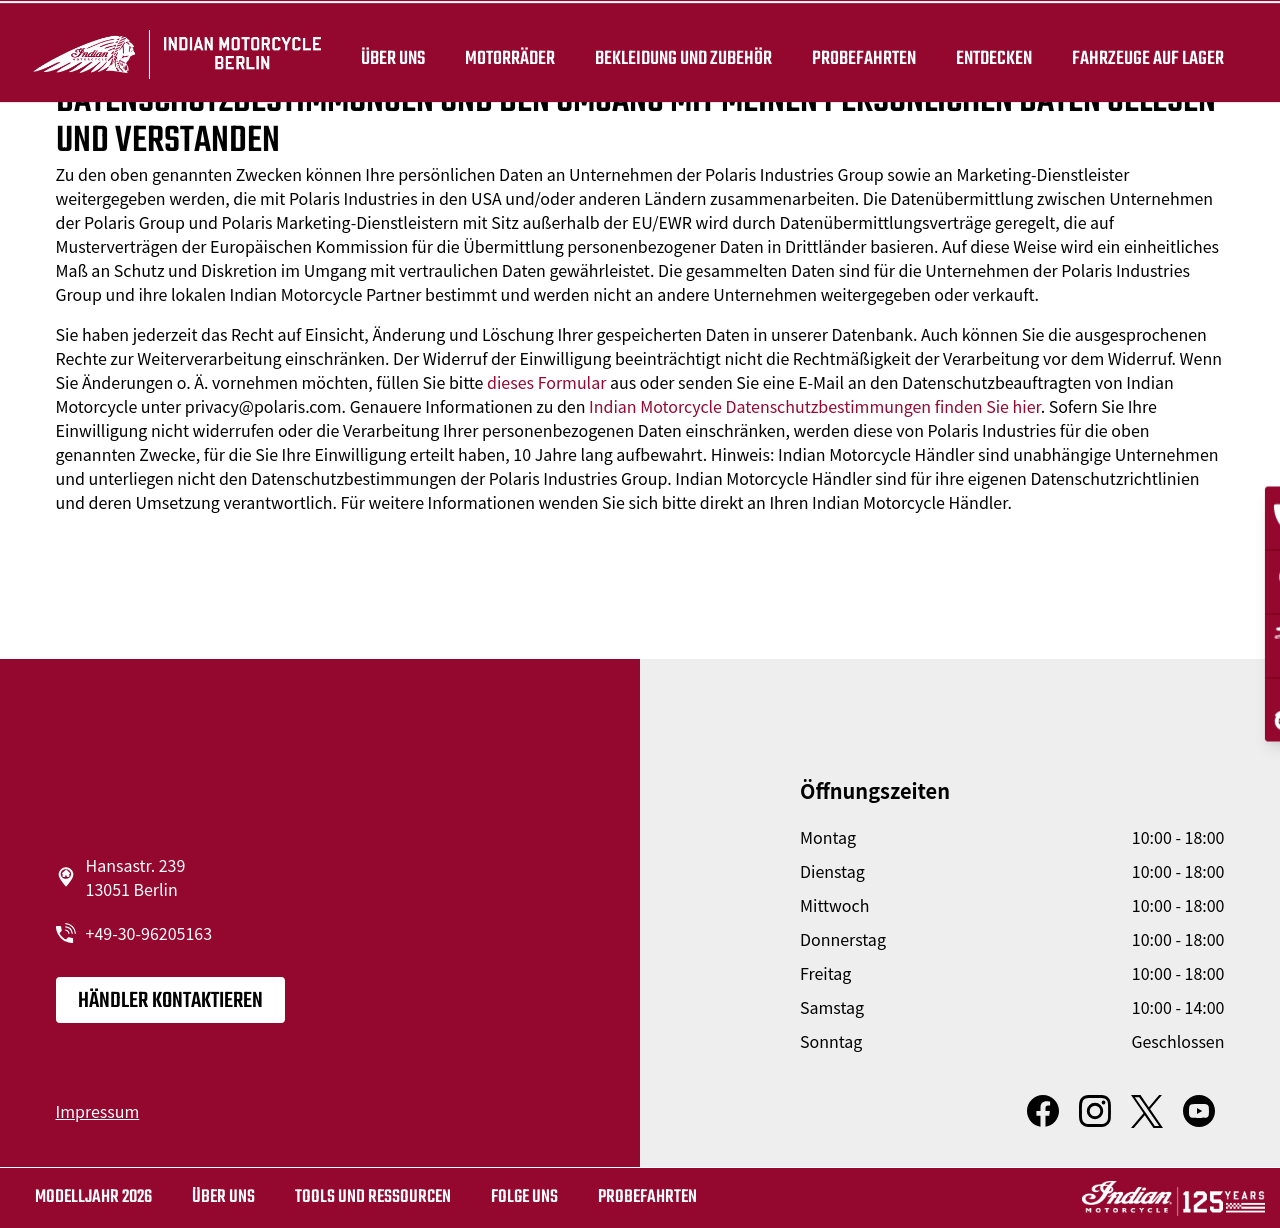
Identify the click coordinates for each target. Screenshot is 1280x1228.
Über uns (390, 52)
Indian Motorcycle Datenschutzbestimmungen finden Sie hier (815, 406)
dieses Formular (546, 382)
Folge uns (524, 1197)
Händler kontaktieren (170, 1001)
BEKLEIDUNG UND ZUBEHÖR (680, 52)
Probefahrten (861, 52)
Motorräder (507, 52)
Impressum (98, 1111)
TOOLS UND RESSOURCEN (373, 1197)
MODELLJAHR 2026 (93, 1197)
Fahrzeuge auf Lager (1145, 52)
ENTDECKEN (991, 52)
